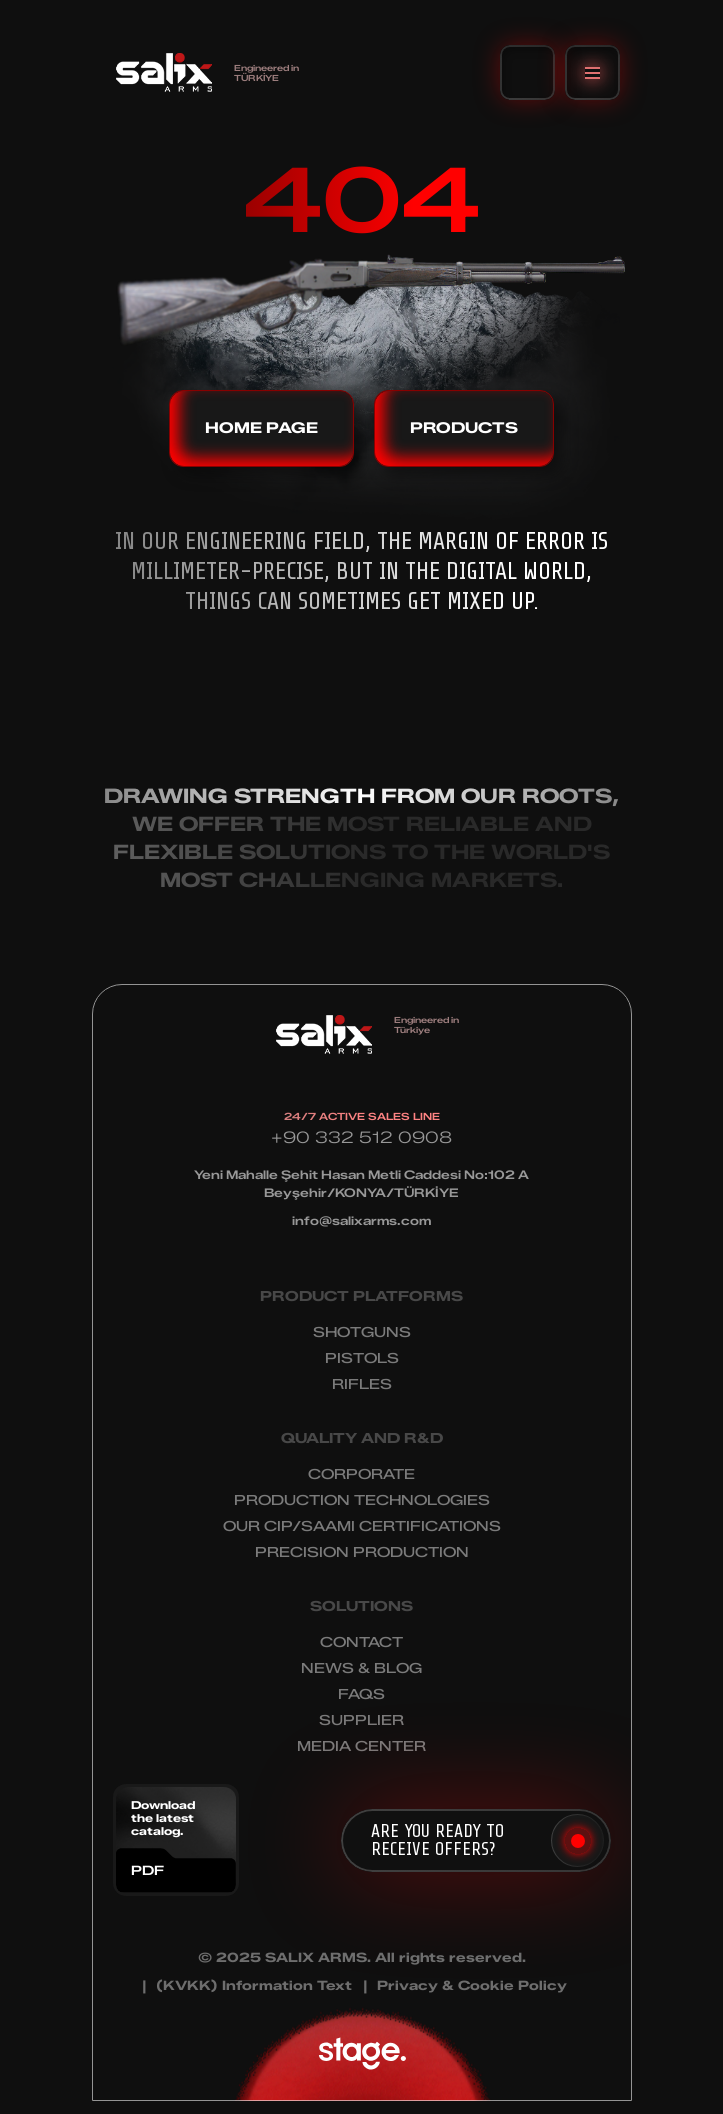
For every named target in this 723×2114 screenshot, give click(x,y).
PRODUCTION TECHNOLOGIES (362, 1500)
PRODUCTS (464, 428)
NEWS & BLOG (361, 1668)
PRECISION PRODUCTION (362, 1552)
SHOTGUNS (362, 1332)
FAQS (361, 1694)
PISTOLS (362, 1358)
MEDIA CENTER (361, 1746)
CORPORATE (361, 1474)
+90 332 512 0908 (361, 1137)
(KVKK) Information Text (254, 1985)
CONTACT (361, 1642)
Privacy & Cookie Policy (472, 1985)
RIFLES (362, 1384)
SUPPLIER (361, 1720)
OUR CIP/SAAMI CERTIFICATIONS (362, 1526)
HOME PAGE (261, 428)
